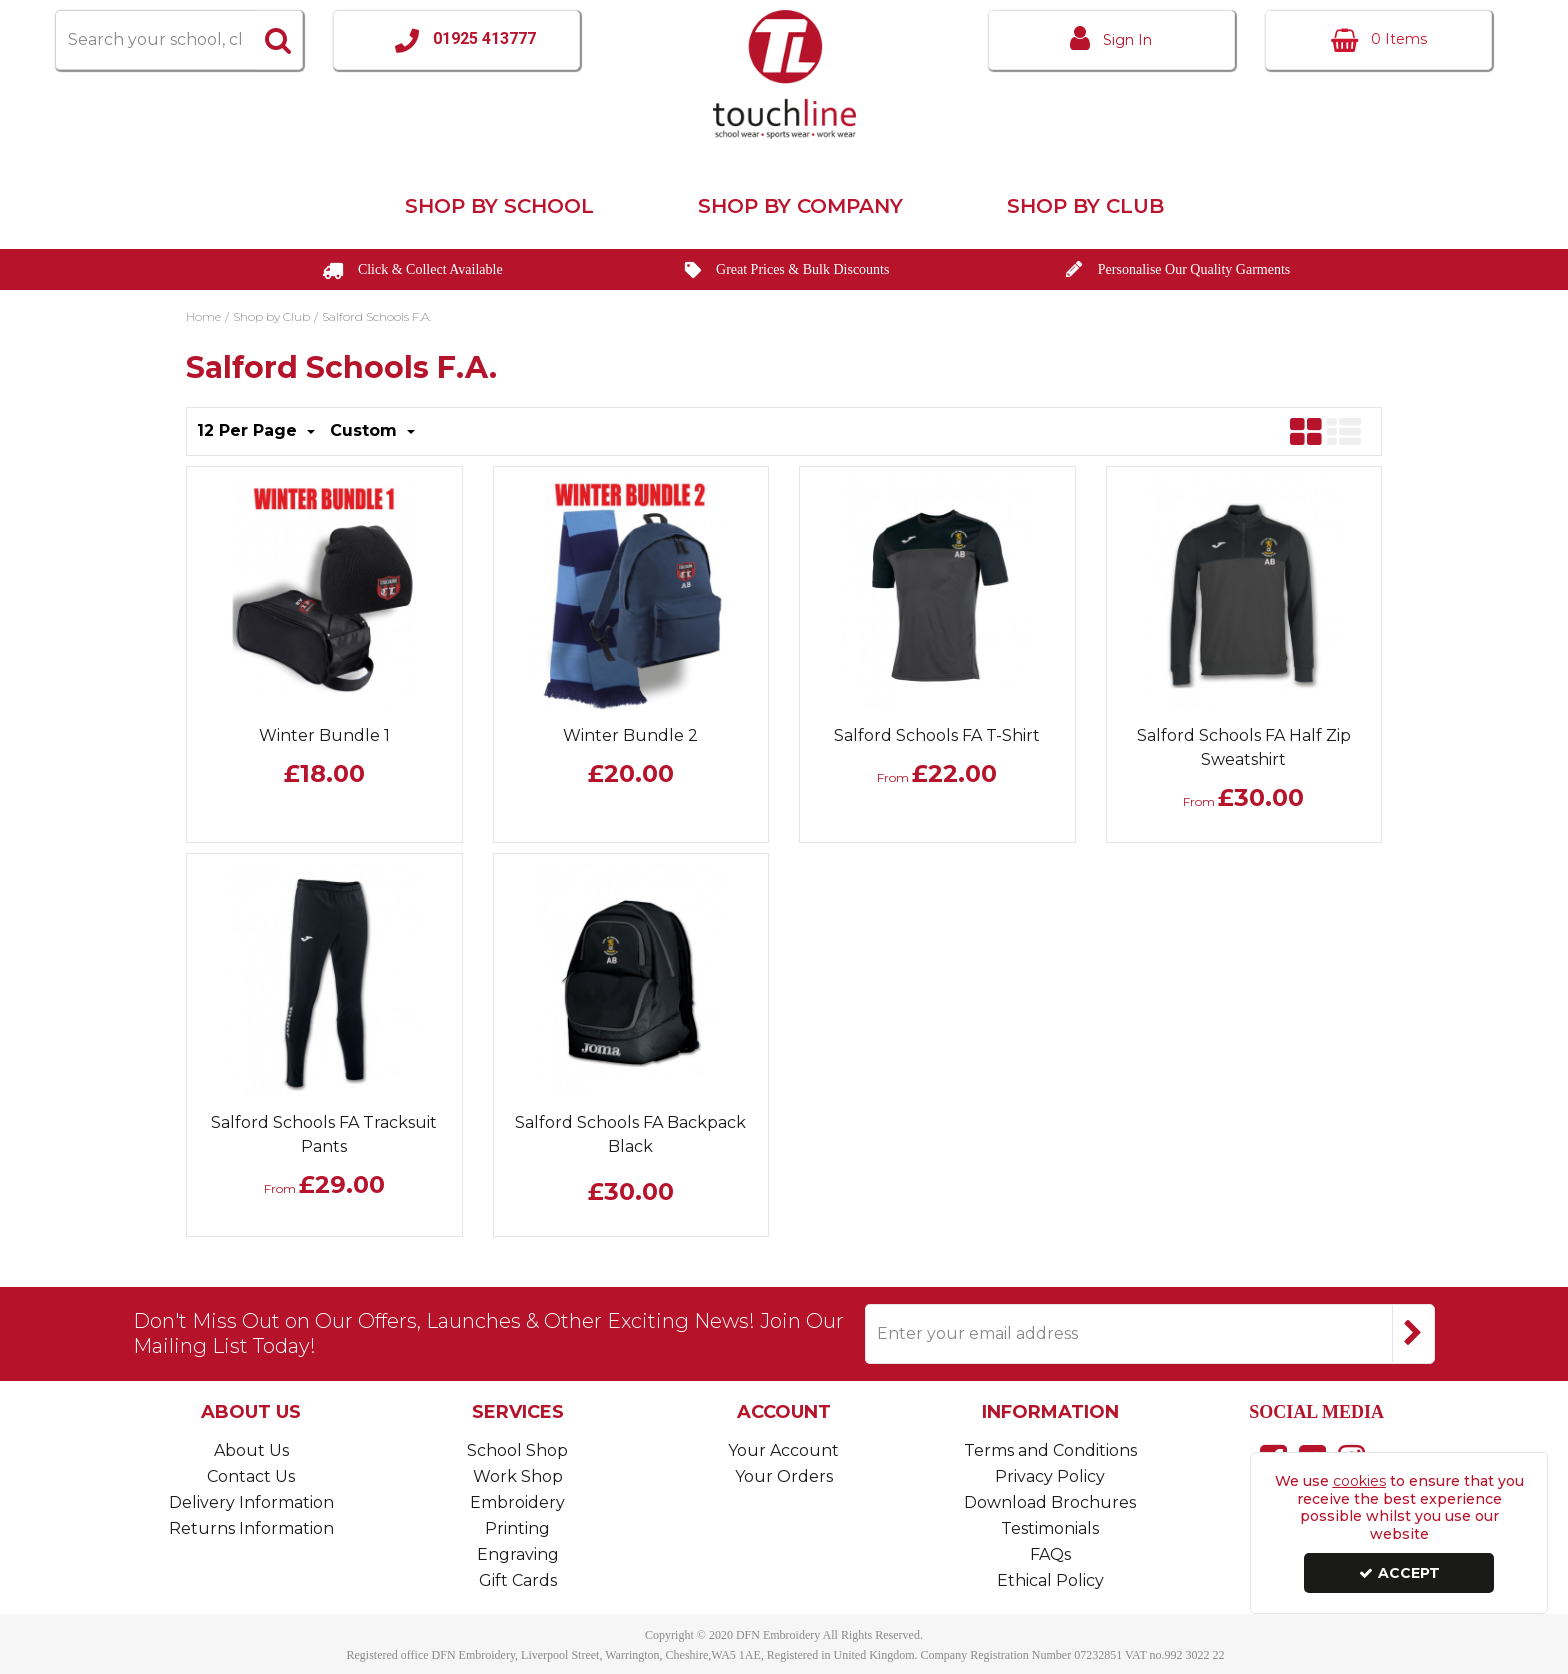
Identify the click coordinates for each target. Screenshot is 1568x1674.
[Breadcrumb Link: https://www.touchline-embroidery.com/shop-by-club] (271, 315)
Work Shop (518, 1476)
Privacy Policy (1050, 1476)
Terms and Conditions (1050, 1450)
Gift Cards (518, 1580)
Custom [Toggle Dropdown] (366, 430)
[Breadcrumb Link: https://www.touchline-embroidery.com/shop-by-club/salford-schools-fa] (376, 315)
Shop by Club (1085, 206)
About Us (251, 1450)
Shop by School (499, 206)
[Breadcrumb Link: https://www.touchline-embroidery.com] (203, 315)
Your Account (783, 1450)
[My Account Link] (1111, 40)
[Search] (154, 40)
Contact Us (251, 1476)
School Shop (517, 1450)
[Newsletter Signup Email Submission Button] (1413, 1334)
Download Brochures (1050, 1502)
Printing (517, 1528)
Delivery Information (251, 1502)
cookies (1359, 1481)
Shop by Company (800, 206)
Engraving (518, 1554)
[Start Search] (279, 40)
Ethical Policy (1050, 1580)
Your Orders (784, 1476)
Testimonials (1050, 1528)
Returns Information (251, 1528)
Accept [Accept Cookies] (1399, 1573)
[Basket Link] (1378, 40)
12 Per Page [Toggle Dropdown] (249, 430)
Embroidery (517, 1502)
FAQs (1050, 1554)
